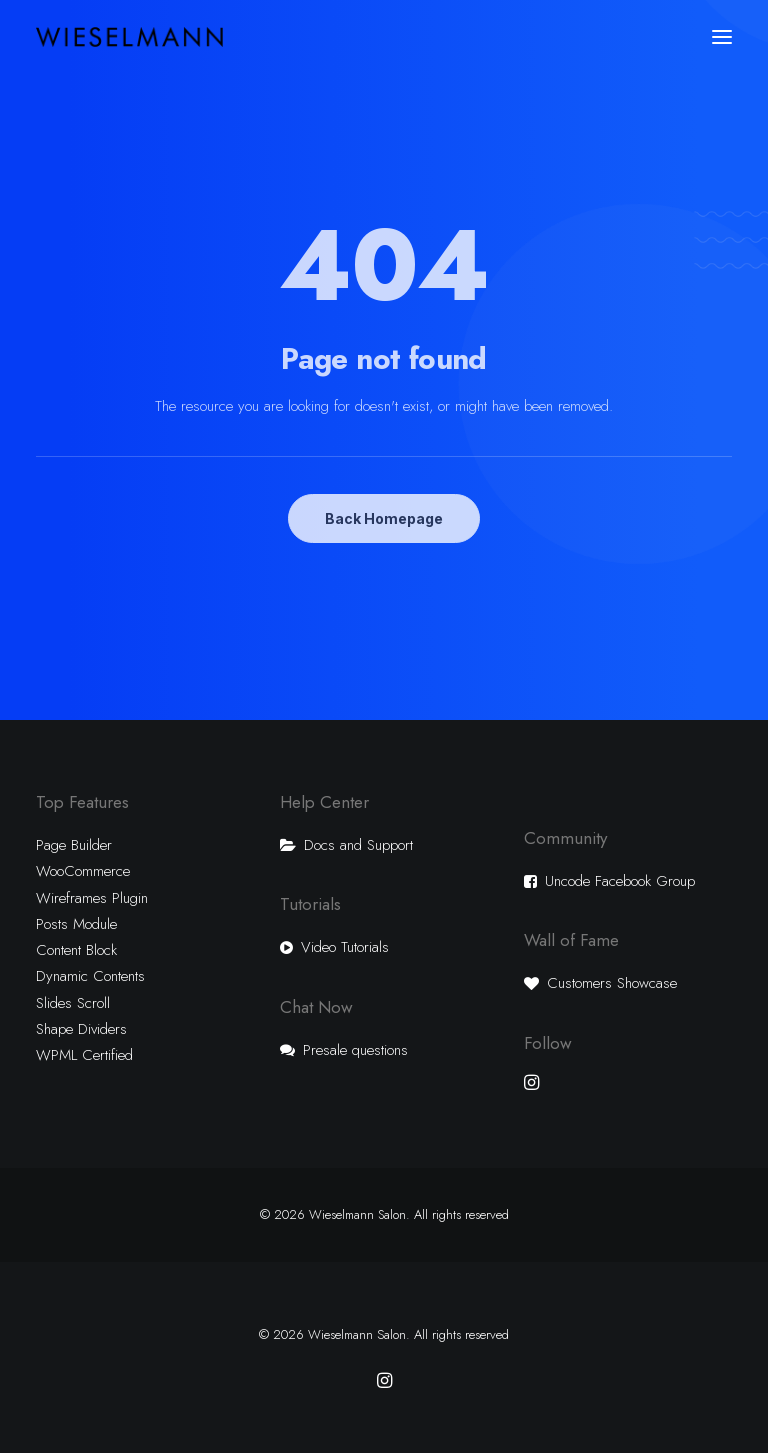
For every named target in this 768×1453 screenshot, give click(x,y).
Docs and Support (358, 845)
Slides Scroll (73, 1003)
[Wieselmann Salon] (129, 37)
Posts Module (76, 924)
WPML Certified (84, 1055)
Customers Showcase (612, 983)
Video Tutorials (345, 947)
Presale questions (355, 1050)
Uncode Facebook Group (620, 881)
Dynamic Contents (90, 976)
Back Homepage (384, 518)
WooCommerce (83, 871)
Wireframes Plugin (92, 898)
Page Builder (74, 845)
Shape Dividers (81, 1029)
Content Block (76, 950)
